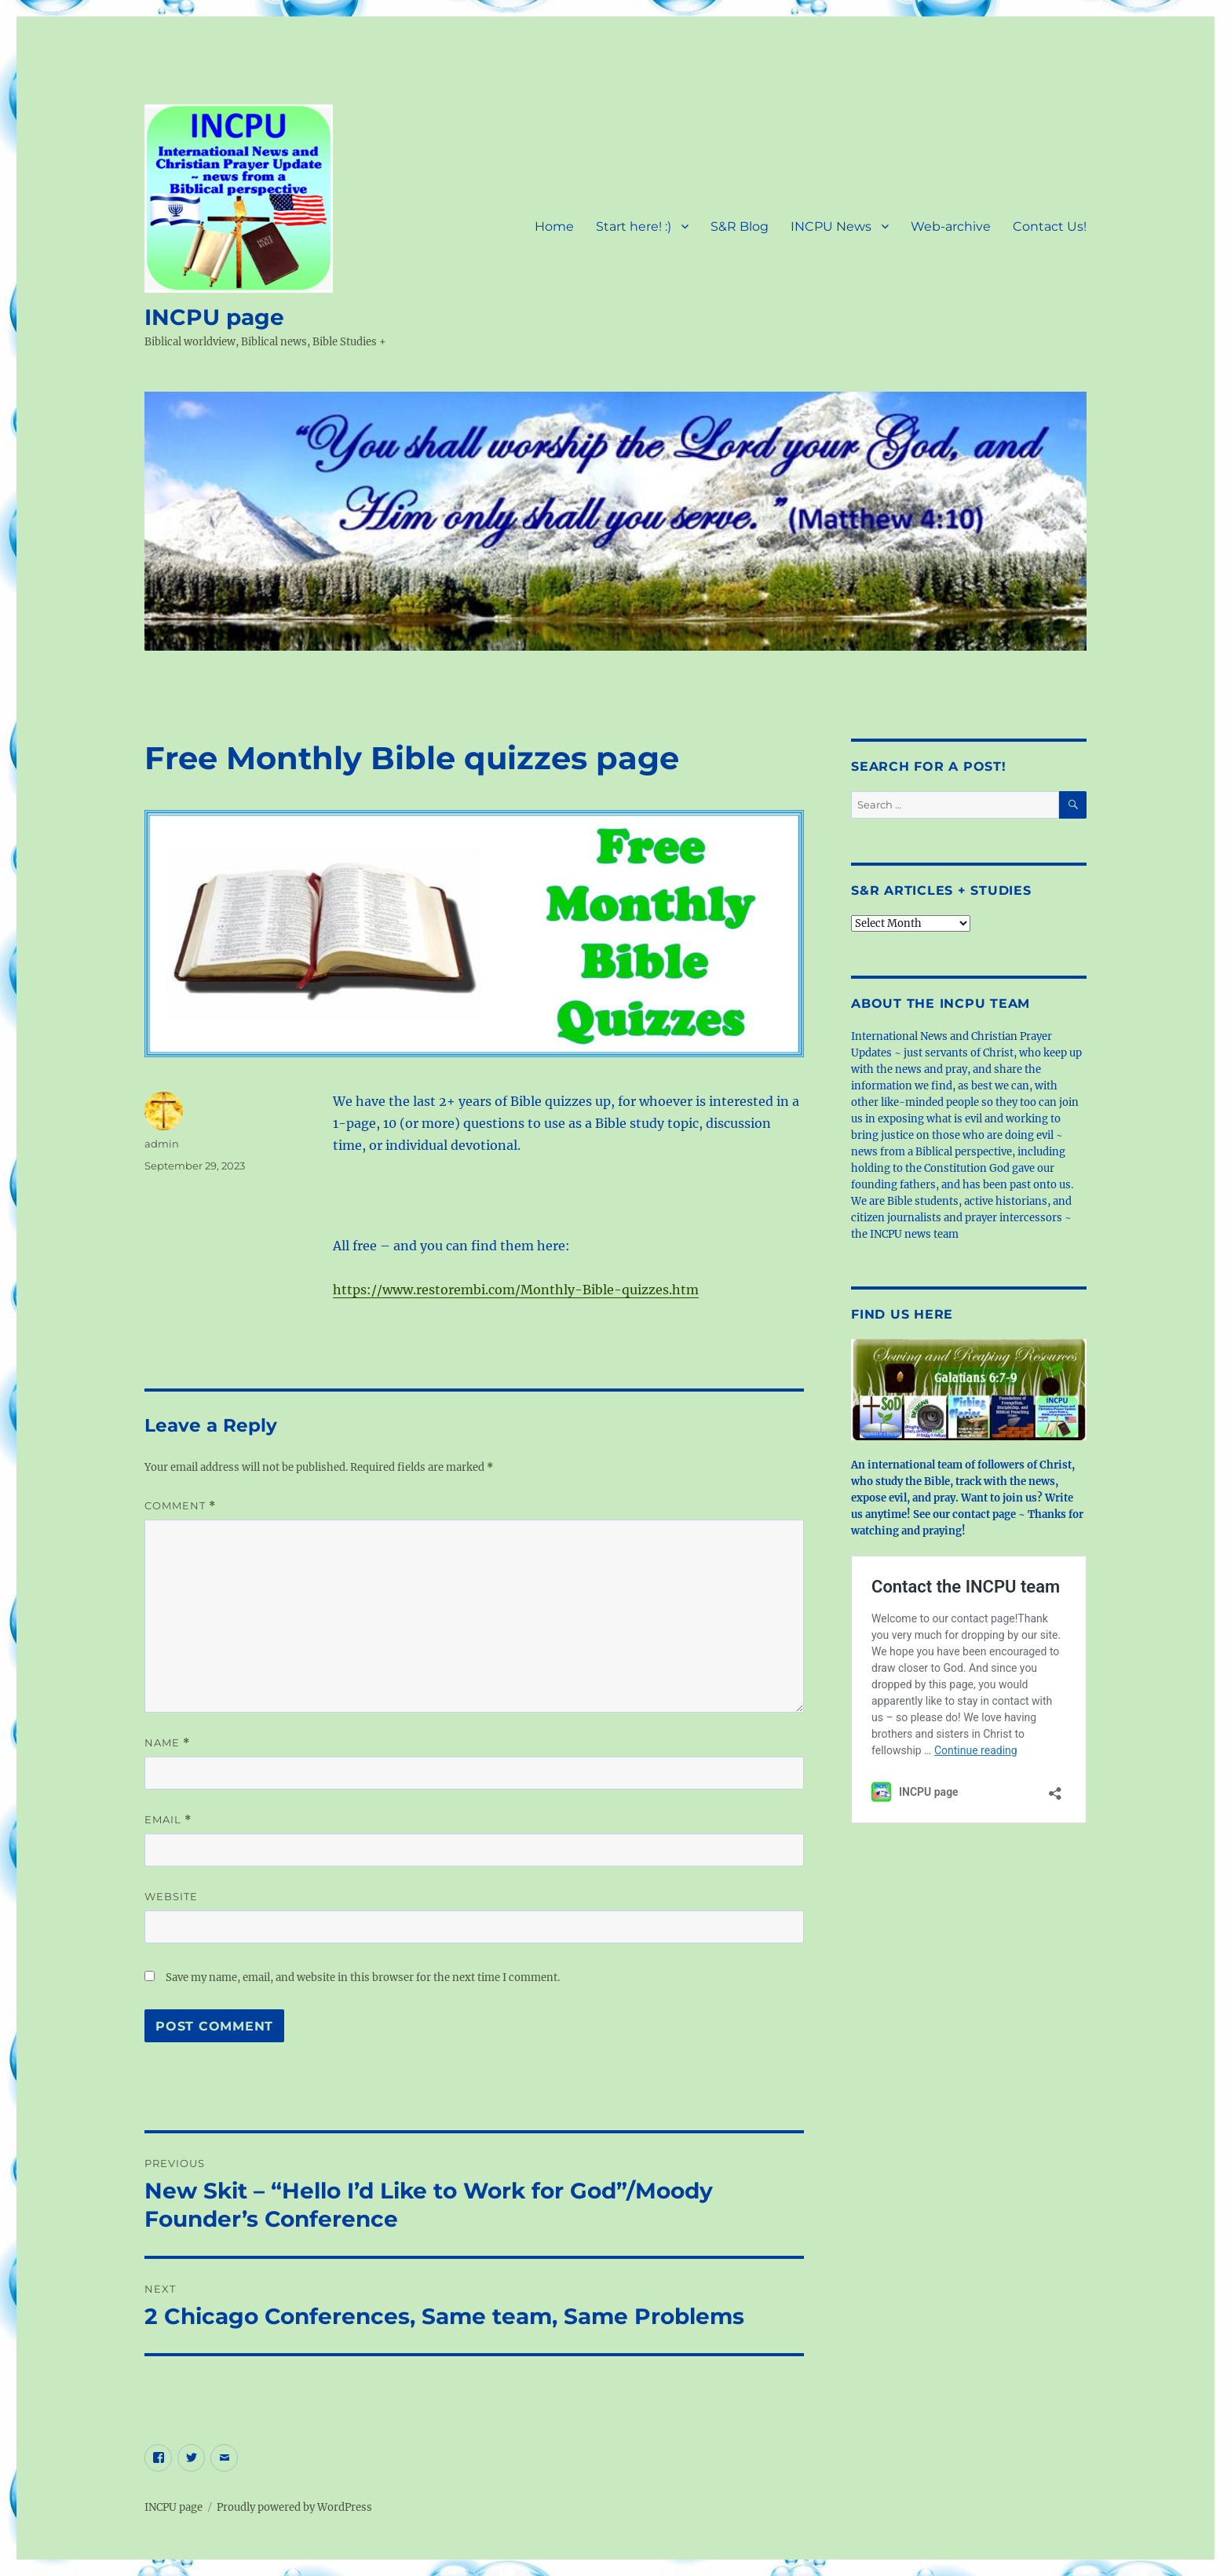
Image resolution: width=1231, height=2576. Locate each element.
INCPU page (214, 317)
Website (171, 1896)
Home (554, 226)
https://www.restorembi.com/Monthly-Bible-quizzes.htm (516, 1289)
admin (161, 1143)
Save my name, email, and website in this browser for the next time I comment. (363, 1977)
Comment (180, 1505)
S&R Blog (739, 226)
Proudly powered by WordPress (294, 2507)
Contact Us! (1050, 226)
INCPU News (831, 226)
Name (167, 1743)
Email (168, 1819)
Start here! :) (633, 226)
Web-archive (951, 226)
